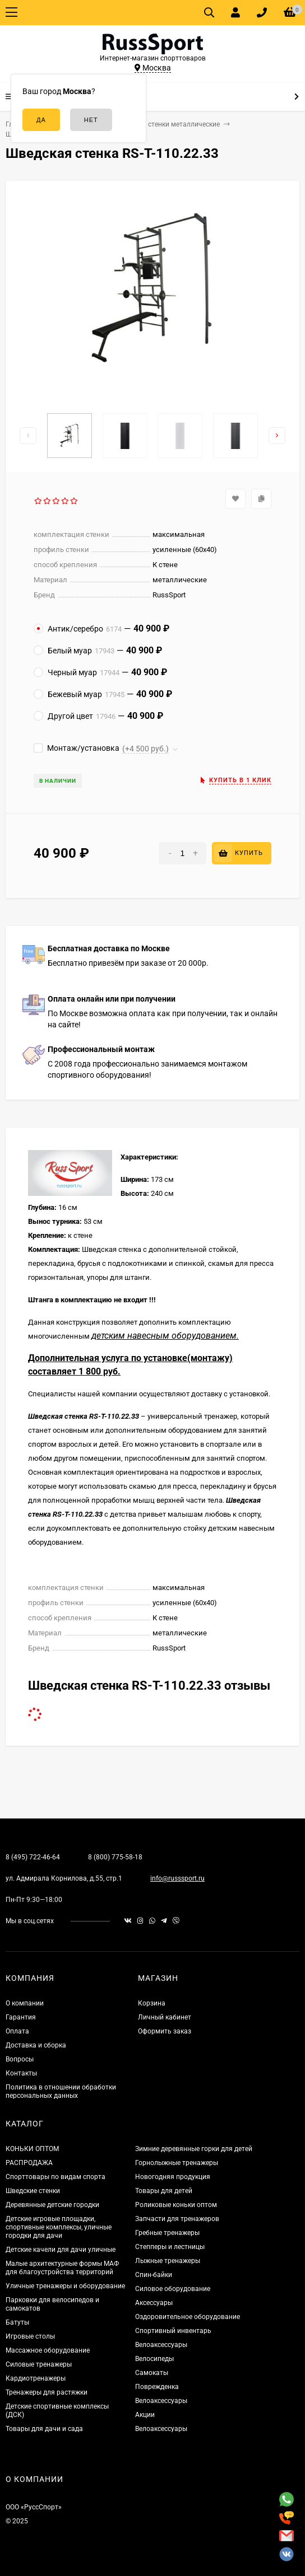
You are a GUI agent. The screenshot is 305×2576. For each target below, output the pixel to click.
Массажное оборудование (48, 2350)
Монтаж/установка (76, 748)
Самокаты (151, 2373)
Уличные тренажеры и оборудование (65, 2286)
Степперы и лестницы (170, 2247)
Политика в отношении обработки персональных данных (61, 2091)
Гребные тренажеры (167, 2233)
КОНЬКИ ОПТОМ (32, 2149)
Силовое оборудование (172, 2289)
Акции (145, 2415)
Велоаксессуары (161, 2345)
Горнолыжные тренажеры (176, 2163)
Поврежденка (157, 2387)
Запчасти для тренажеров (177, 2219)
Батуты (17, 2322)
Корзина (151, 2003)
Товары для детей (163, 2191)
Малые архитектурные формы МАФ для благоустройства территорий (62, 2268)
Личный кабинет (164, 2017)
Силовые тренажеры (39, 2364)
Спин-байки (153, 2275)
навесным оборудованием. (183, 1335)
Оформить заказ (164, 2031)
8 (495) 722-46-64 (33, 1857)
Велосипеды (154, 2359)
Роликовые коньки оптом (176, 2205)
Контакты (21, 2073)
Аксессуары (154, 2303)
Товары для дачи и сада (44, 2429)
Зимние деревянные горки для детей (193, 2149)
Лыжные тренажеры (167, 2261)
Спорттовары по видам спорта (55, 2177)
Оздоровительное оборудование (187, 2317)
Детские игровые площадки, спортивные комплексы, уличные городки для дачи (59, 2227)
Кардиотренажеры (36, 2378)
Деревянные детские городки (52, 2205)
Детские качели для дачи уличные (60, 2250)
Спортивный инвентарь (173, 2331)
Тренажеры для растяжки (46, 2392)
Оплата (17, 2031)
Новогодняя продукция (172, 2177)
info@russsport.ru (177, 1878)
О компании (25, 2003)
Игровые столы (30, 2336)
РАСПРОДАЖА (29, 2163)
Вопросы (20, 2059)
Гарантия (21, 2017)
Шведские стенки (33, 2191)
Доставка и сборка (36, 2045)
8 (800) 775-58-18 (115, 1857)
